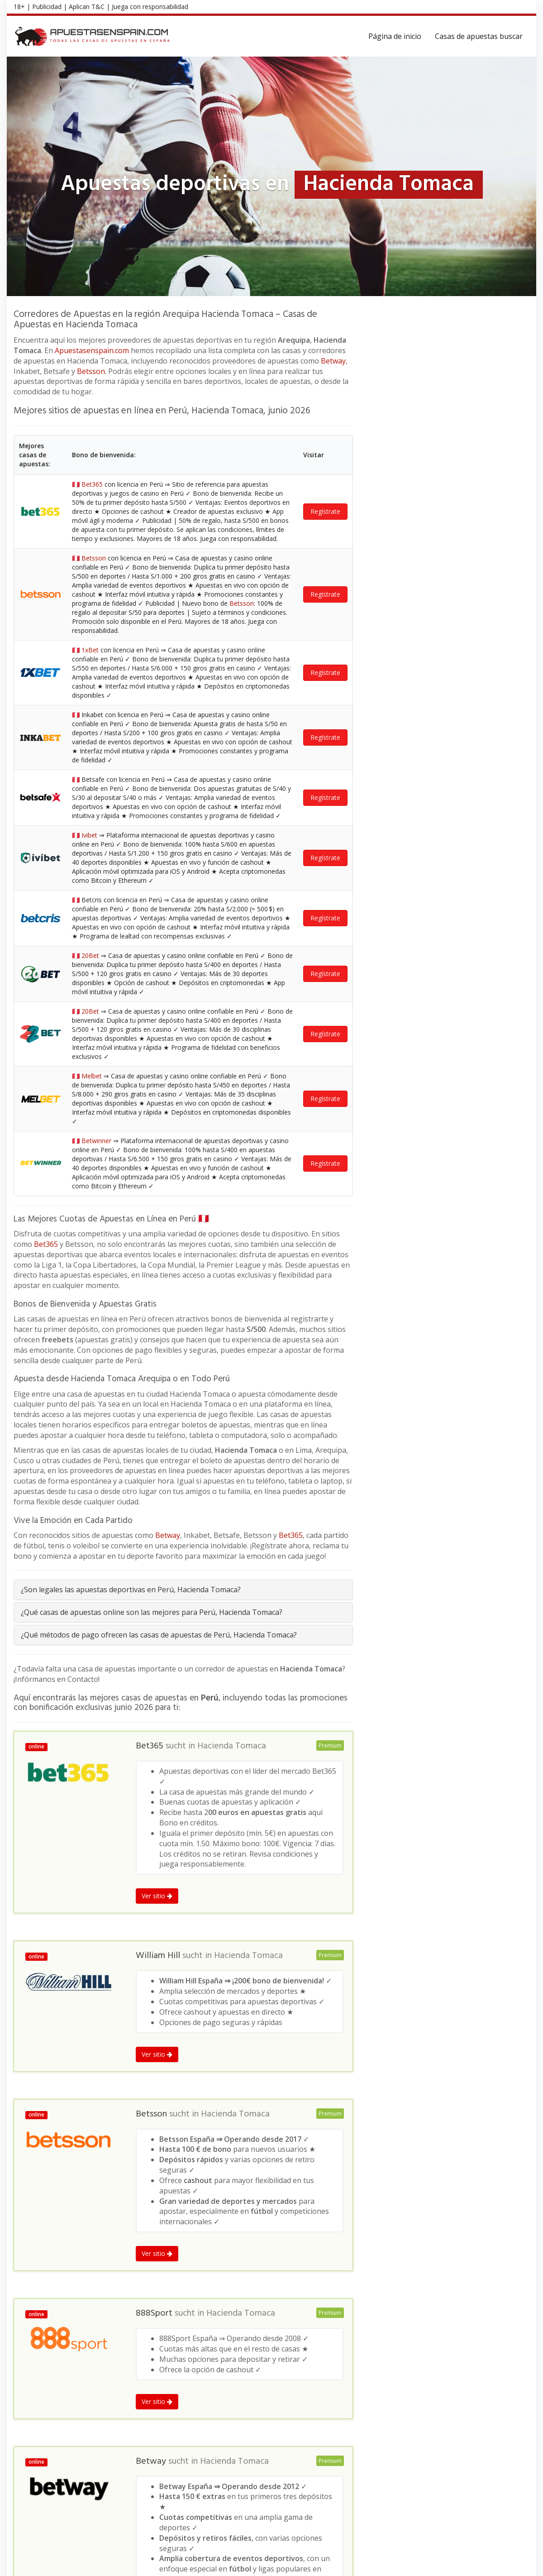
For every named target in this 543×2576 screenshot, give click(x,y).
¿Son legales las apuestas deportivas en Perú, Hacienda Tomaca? (131, 964)
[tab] (183, 964)
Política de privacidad (496, 2564)
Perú (96, 2349)
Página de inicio (394, 36)
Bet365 (46, 619)
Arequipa (122, 2349)
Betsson (91, 371)
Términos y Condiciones (424, 2564)
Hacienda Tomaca (231, 1121)
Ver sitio (157, 1270)
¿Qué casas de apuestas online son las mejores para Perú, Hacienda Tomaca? (151, 987)
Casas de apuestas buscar (479, 36)
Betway (333, 361)
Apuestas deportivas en (48, 2349)
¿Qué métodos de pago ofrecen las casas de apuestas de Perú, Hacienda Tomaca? (159, 1010)
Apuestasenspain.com (92, 350)
